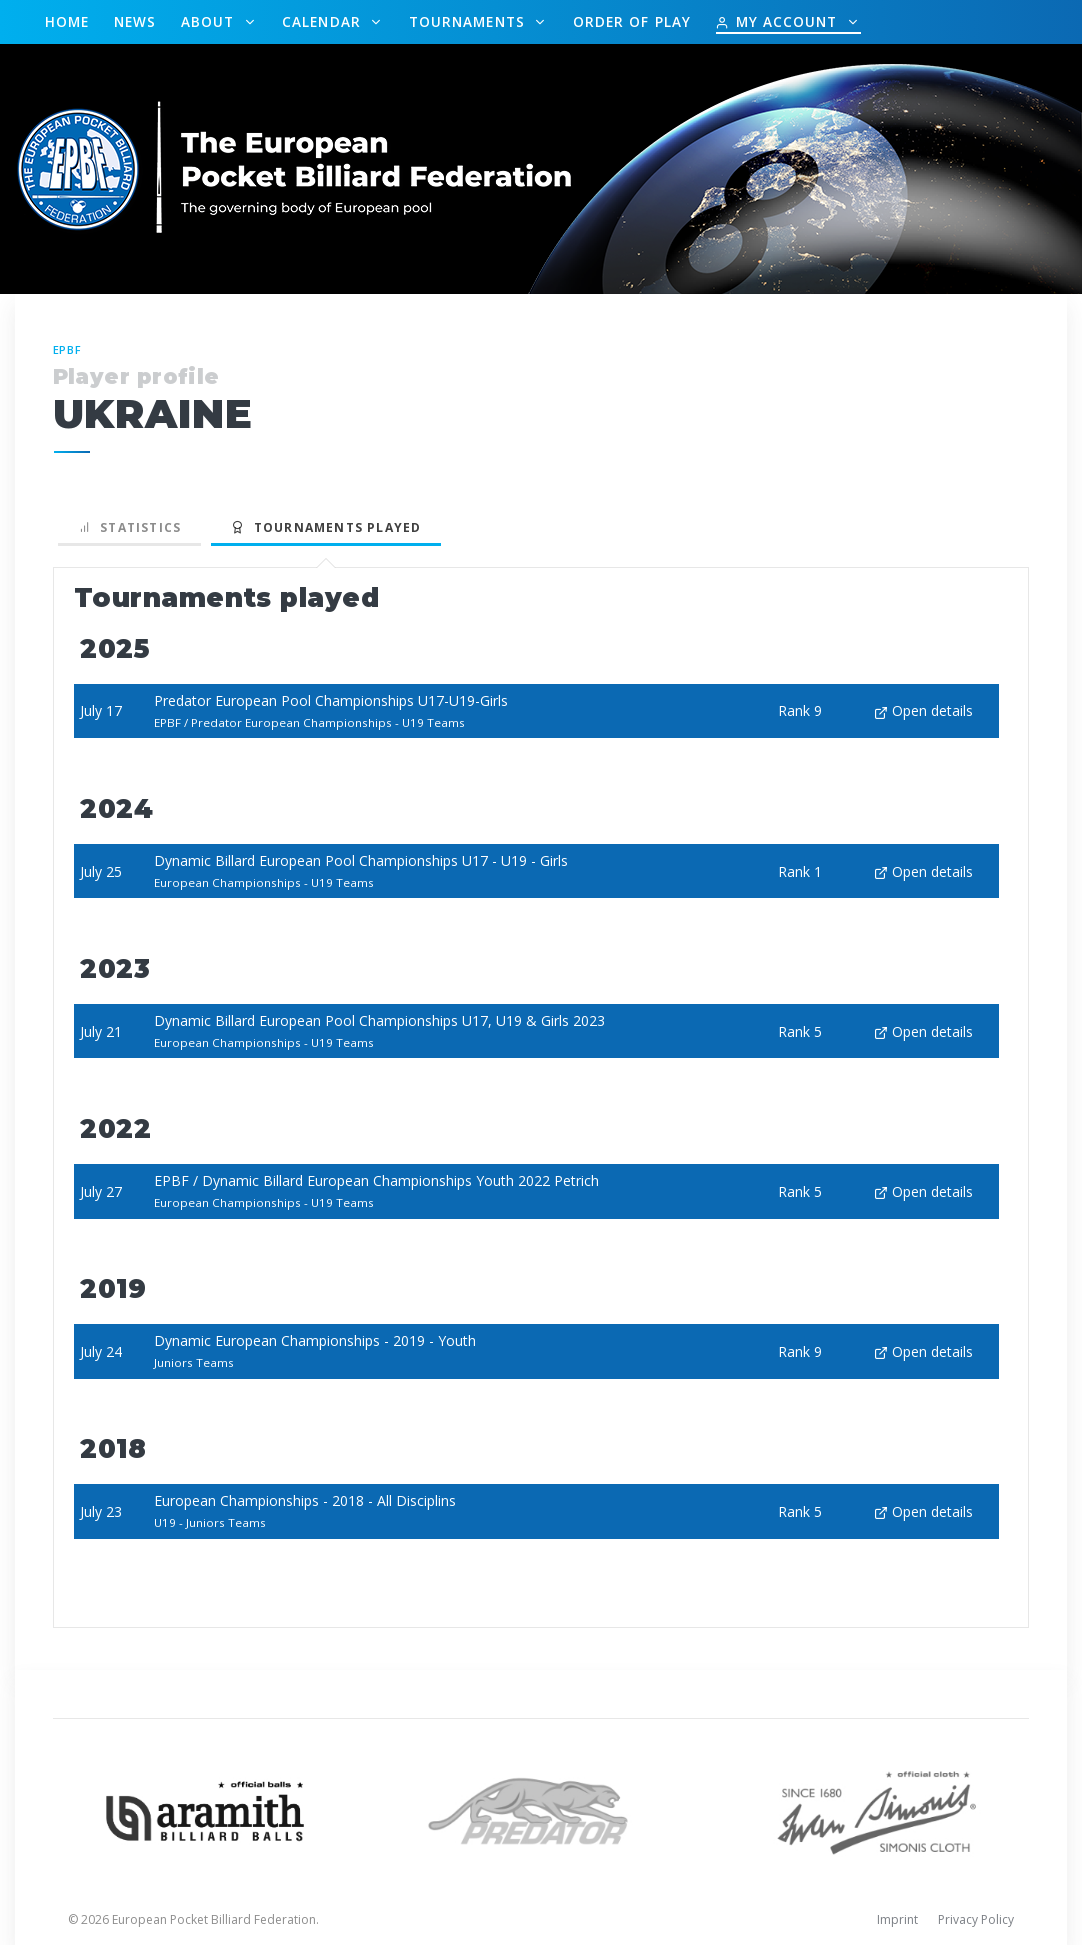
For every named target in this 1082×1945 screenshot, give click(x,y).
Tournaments (469, 21)
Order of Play (632, 21)
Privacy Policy (976, 1919)
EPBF (68, 349)
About (210, 21)
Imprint (897, 1919)
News (135, 21)
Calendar (324, 21)
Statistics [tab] (130, 527)
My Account (778, 21)
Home (67, 21)
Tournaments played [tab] (326, 527)
